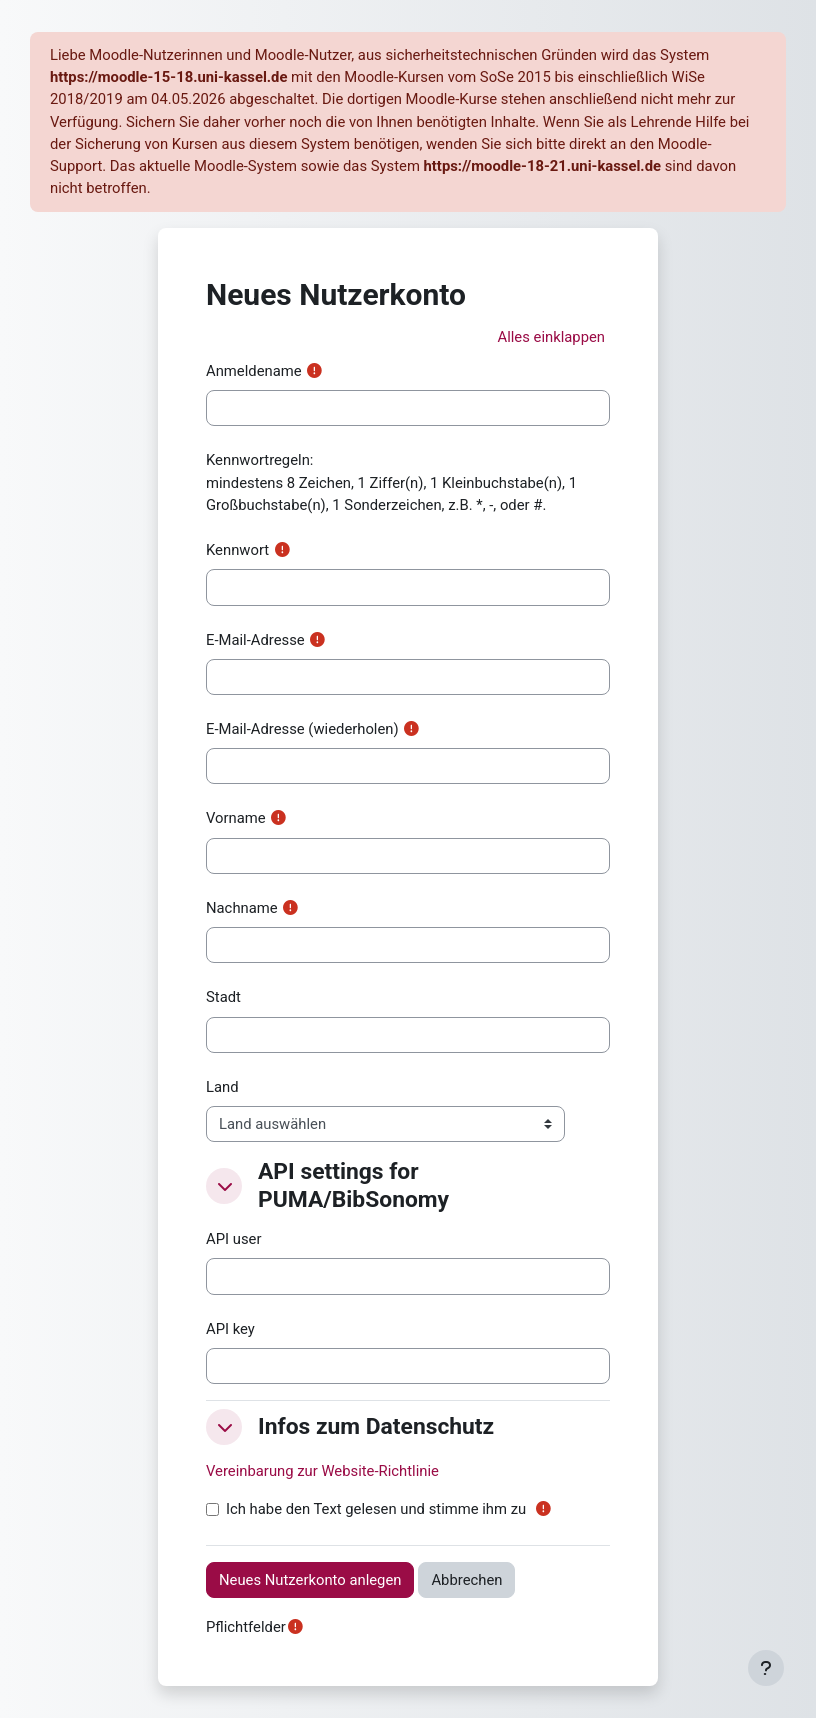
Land (222, 1087)
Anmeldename (254, 371)
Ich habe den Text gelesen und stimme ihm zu (376, 1509)
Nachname (242, 908)
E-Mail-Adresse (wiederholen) (302, 729)
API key (230, 1329)
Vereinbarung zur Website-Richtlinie (322, 1471)
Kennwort (237, 550)
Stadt (223, 997)
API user (233, 1239)
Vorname (236, 818)
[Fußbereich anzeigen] (766, 1668)
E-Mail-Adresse (255, 640)
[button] (551, 337)
